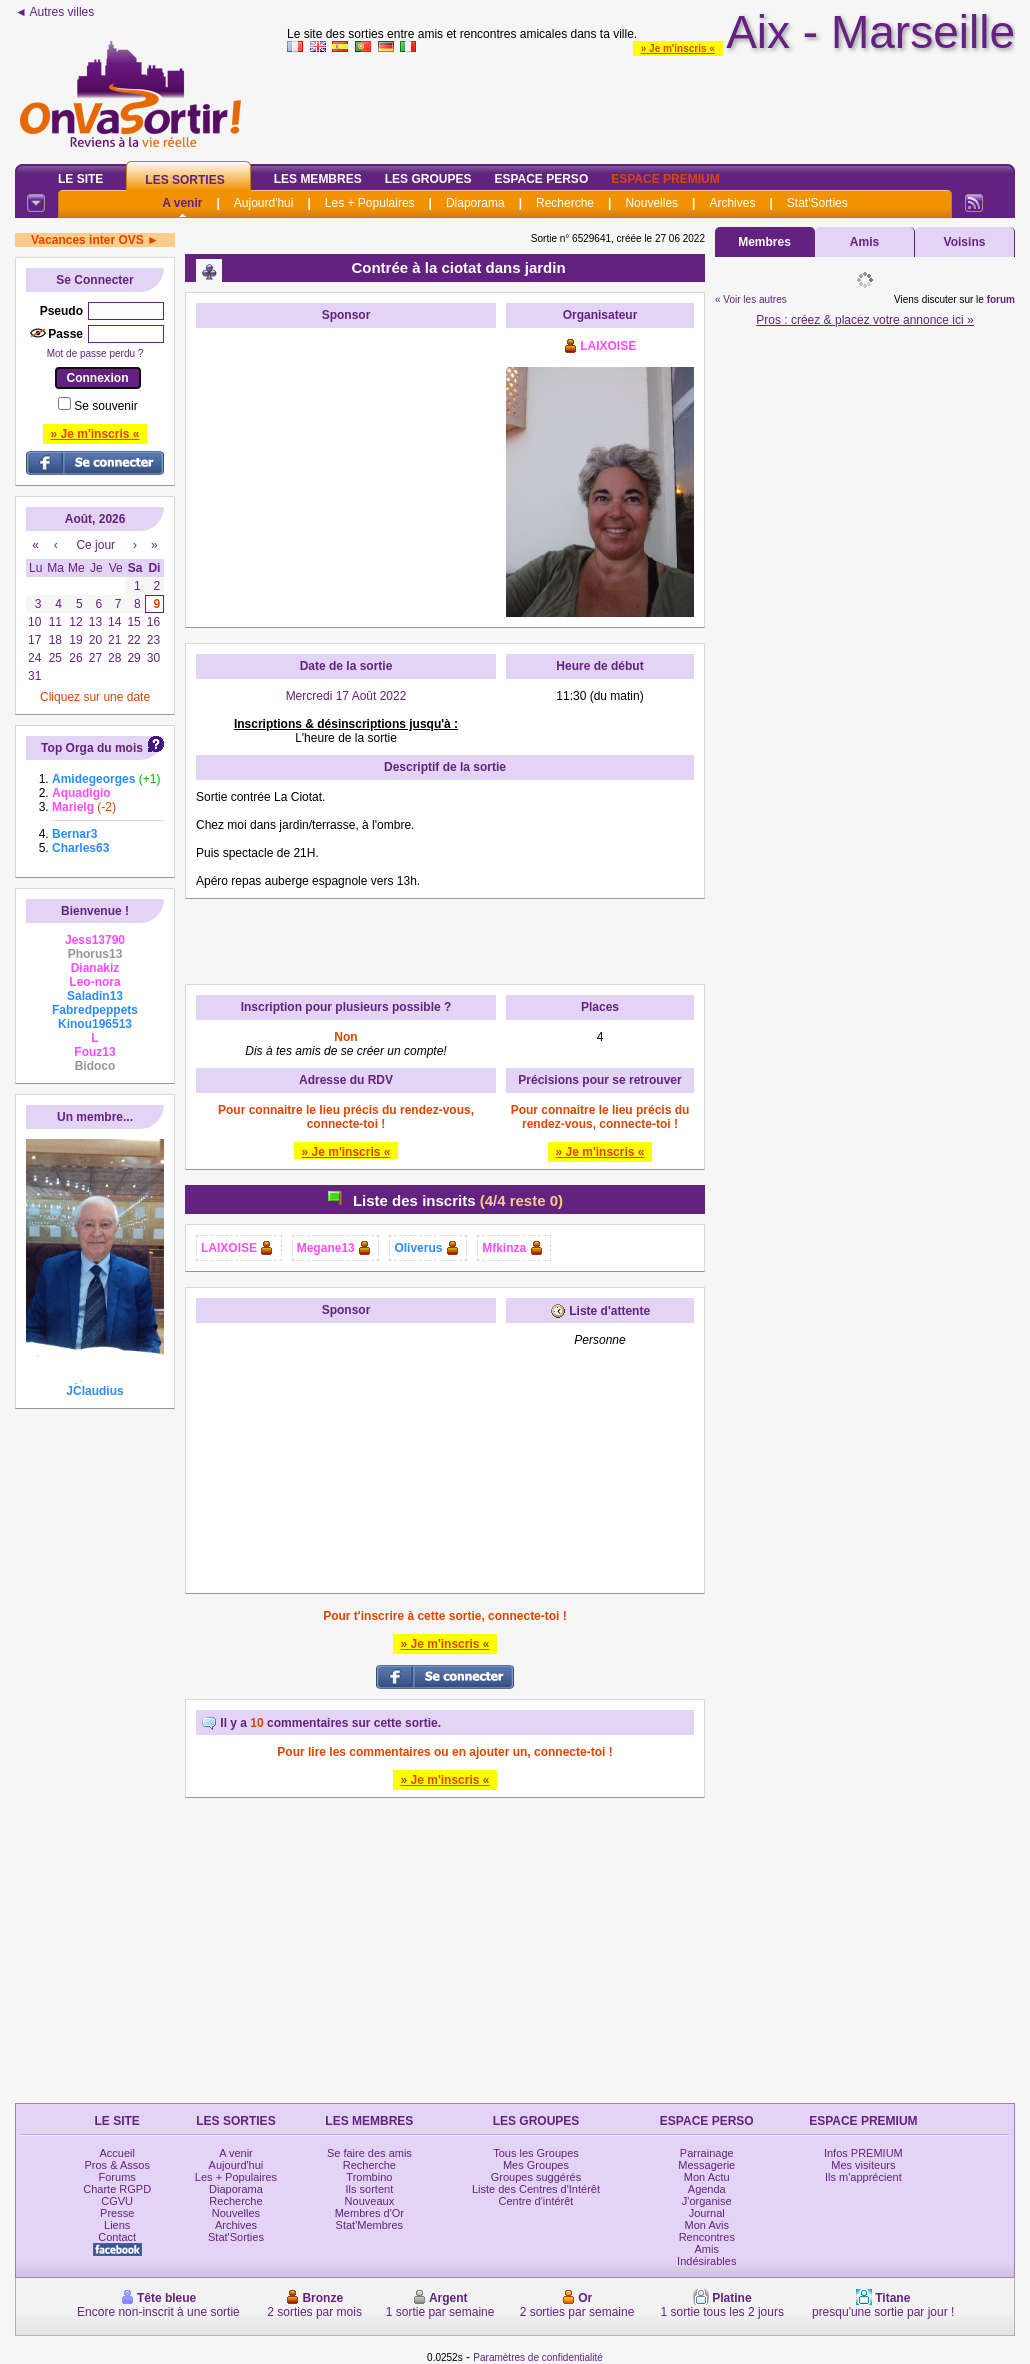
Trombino (369, 2177)
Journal (707, 2213)
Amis (864, 242)
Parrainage (707, 2153)
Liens (117, 2225)
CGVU (117, 2201)
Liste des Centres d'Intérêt (536, 2189)
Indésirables (706, 2261)
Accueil (116, 2153)
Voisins (965, 242)
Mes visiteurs (863, 2165)
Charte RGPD (117, 2189)
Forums (117, 2177)
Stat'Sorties (817, 203)
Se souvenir (105, 406)
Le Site (80, 179)
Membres (764, 242)
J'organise (707, 2201)
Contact (117, 2237)
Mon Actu (707, 2177)
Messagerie (706, 2165)
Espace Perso (541, 179)
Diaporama (475, 203)
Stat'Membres (370, 2225)
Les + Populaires (370, 203)
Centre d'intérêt (536, 2201)
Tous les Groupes (536, 2153)
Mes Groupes (536, 2165)
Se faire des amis (369, 2153)
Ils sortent (370, 2189)
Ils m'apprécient (863, 2177)
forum (1001, 299)
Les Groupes (428, 179)
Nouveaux (370, 2201)
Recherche (565, 203)
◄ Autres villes (54, 12)
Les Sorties (184, 180)
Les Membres (318, 179)
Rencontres (707, 2237)
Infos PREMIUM (863, 2153)
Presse (117, 2213)
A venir (182, 203)
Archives (732, 203)
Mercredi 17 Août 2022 (346, 696)
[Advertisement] (346, 463)
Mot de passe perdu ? (95, 353)
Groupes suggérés (536, 2177)
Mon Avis (707, 2225)
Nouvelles (651, 203)
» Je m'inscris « (678, 48)
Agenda (707, 2189)
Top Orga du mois (92, 748)
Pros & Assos (116, 2165)
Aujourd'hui (264, 203)
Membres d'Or (369, 2213)
